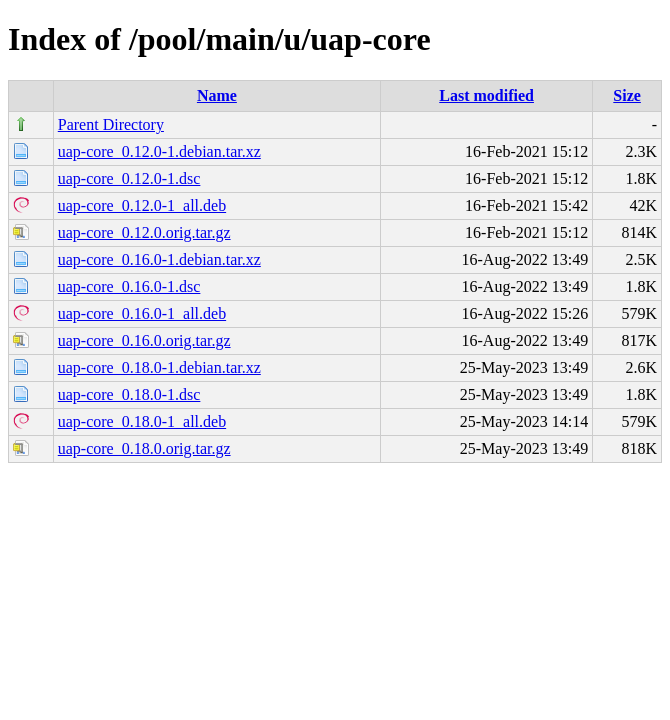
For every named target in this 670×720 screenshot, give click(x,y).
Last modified (486, 95)
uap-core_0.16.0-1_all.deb (142, 313)
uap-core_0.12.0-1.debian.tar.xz (159, 151)
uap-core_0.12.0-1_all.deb (142, 205)
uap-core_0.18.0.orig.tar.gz (144, 448)
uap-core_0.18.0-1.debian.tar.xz (159, 367)
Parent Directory (111, 124)
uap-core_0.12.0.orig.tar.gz (144, 232)
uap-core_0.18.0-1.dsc (129, 394)
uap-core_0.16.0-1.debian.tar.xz (159, 259)
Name (217, 95)
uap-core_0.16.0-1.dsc (129, 286)
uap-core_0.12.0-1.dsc (129, 178)
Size (627, 95)
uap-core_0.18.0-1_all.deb (142, 421)
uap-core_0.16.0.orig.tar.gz (144, 340)
